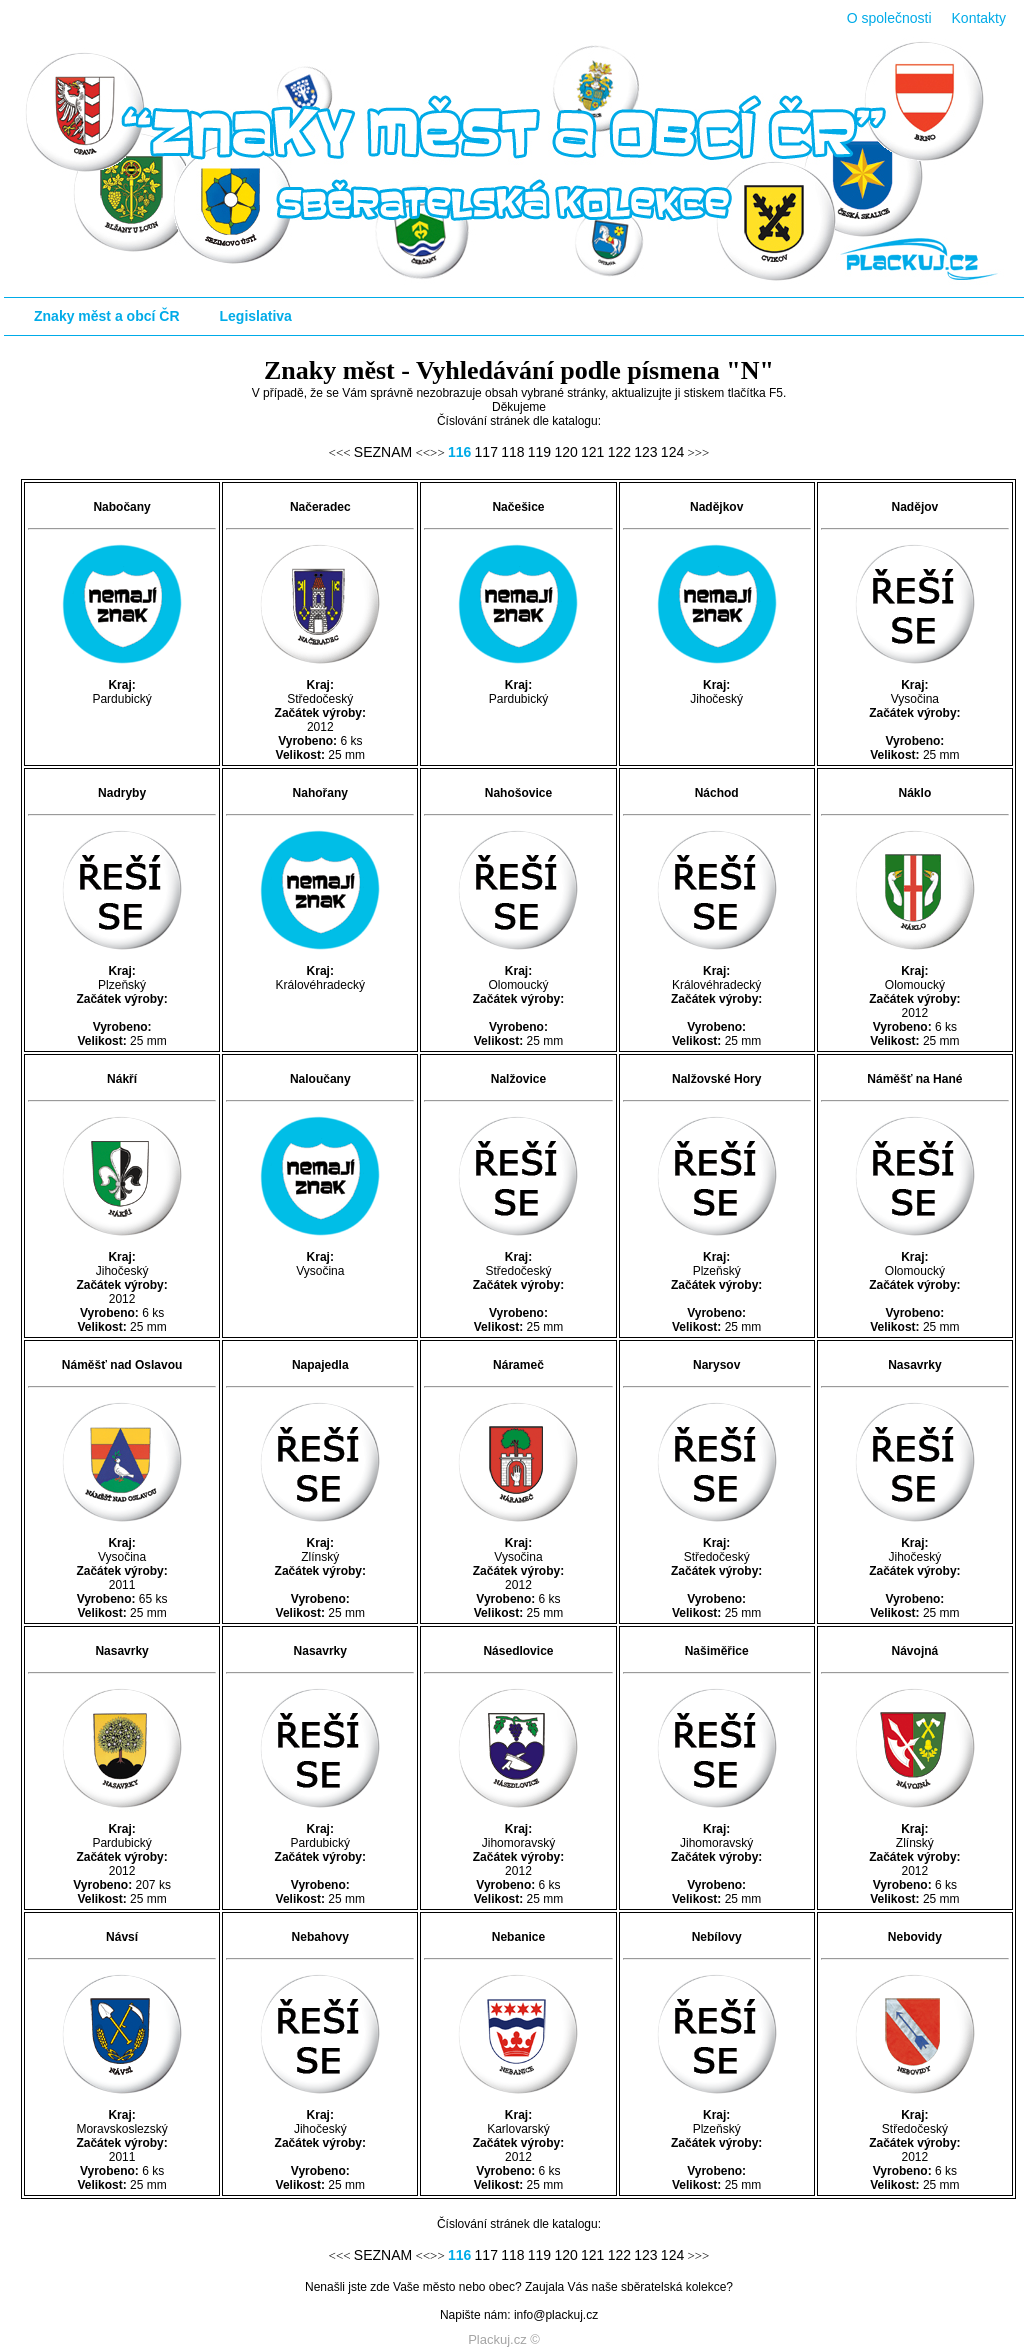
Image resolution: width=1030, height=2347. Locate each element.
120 (565, 452)
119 (539, 452)
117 (486, 452)
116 (459, 452)
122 (619, 452)
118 (512, 452)
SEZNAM (383, 452)
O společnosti (889, 18)
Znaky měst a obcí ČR (107, 316)
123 (645, 452)
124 (672, 452)
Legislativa (256, 316)
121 (592, 452)
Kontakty (979, 18)
